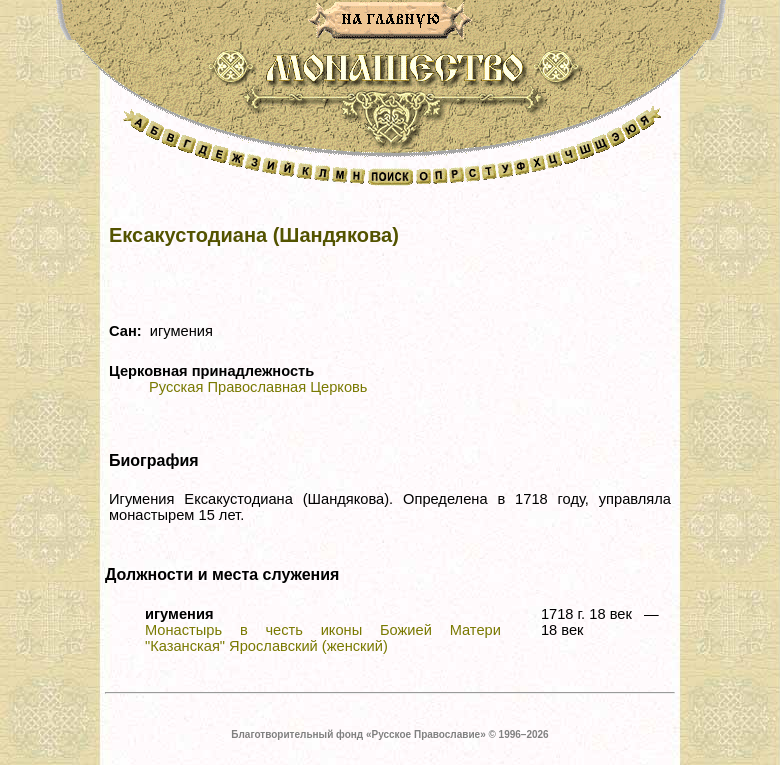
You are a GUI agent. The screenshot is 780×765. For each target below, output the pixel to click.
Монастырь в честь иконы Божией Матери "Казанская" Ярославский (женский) (323, 638)
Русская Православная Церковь (258, 387)
